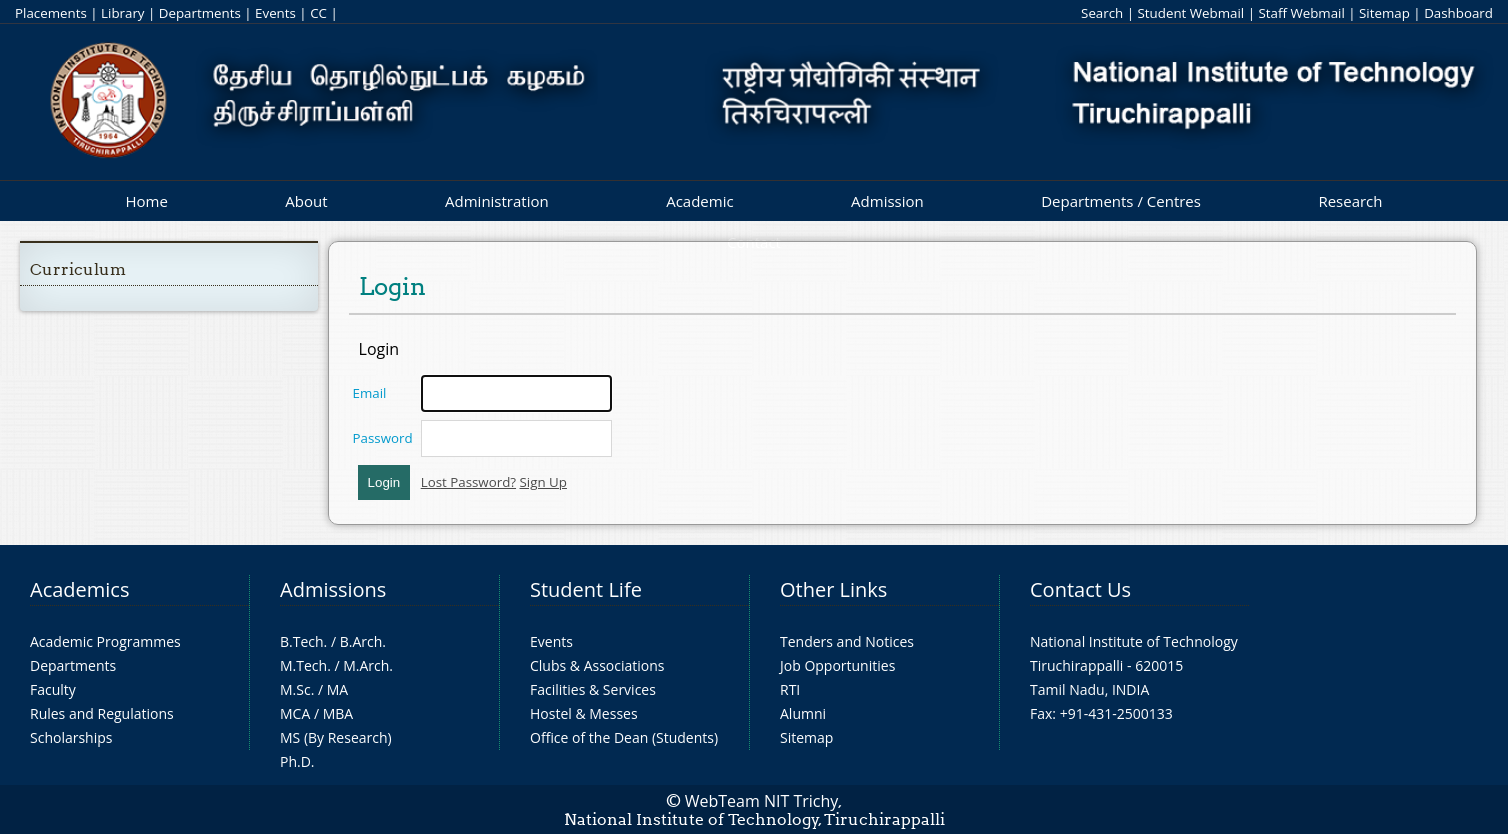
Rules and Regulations (102, 713)
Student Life (586, 589)
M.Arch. (368, 665)
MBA (338, 713)
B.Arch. (363, 641)
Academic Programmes (105, 641)
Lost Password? (468, 482)
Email (370, 393)
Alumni (803, 713)
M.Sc (295, 689)
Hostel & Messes (584, 713)
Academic (699, 201)
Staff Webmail (1301, 13)
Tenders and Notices (847, 641)
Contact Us (1080, 589)
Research (1350, 201)
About (306, 201)
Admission (887, 201)
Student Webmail (1191, 13)
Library (122, 13)
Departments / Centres (1121, 201)
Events (275, 13)
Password (383, 438)
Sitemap (1384, 13)
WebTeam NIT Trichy (762, 801)
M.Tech (303, 665)
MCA (295, 713)
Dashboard (1458, 13)
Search (1102, 13)
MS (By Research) (336, 737)
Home (146, 201)
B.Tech (302, 641)
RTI (790, 689)
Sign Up (543, 482)
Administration (497, 201)
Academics (79, 589)
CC (318, 13)
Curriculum (78, 269)
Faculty (53, 689)
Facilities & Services (593, 689)
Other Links (833, 589)
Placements (51, 13)
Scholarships (71, 737)
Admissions (333, 589)
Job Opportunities (837, 665)
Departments (200, 13)
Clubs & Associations (597, 665)
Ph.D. (297, 761)
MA (337, 689)
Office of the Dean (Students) (624, 737)
